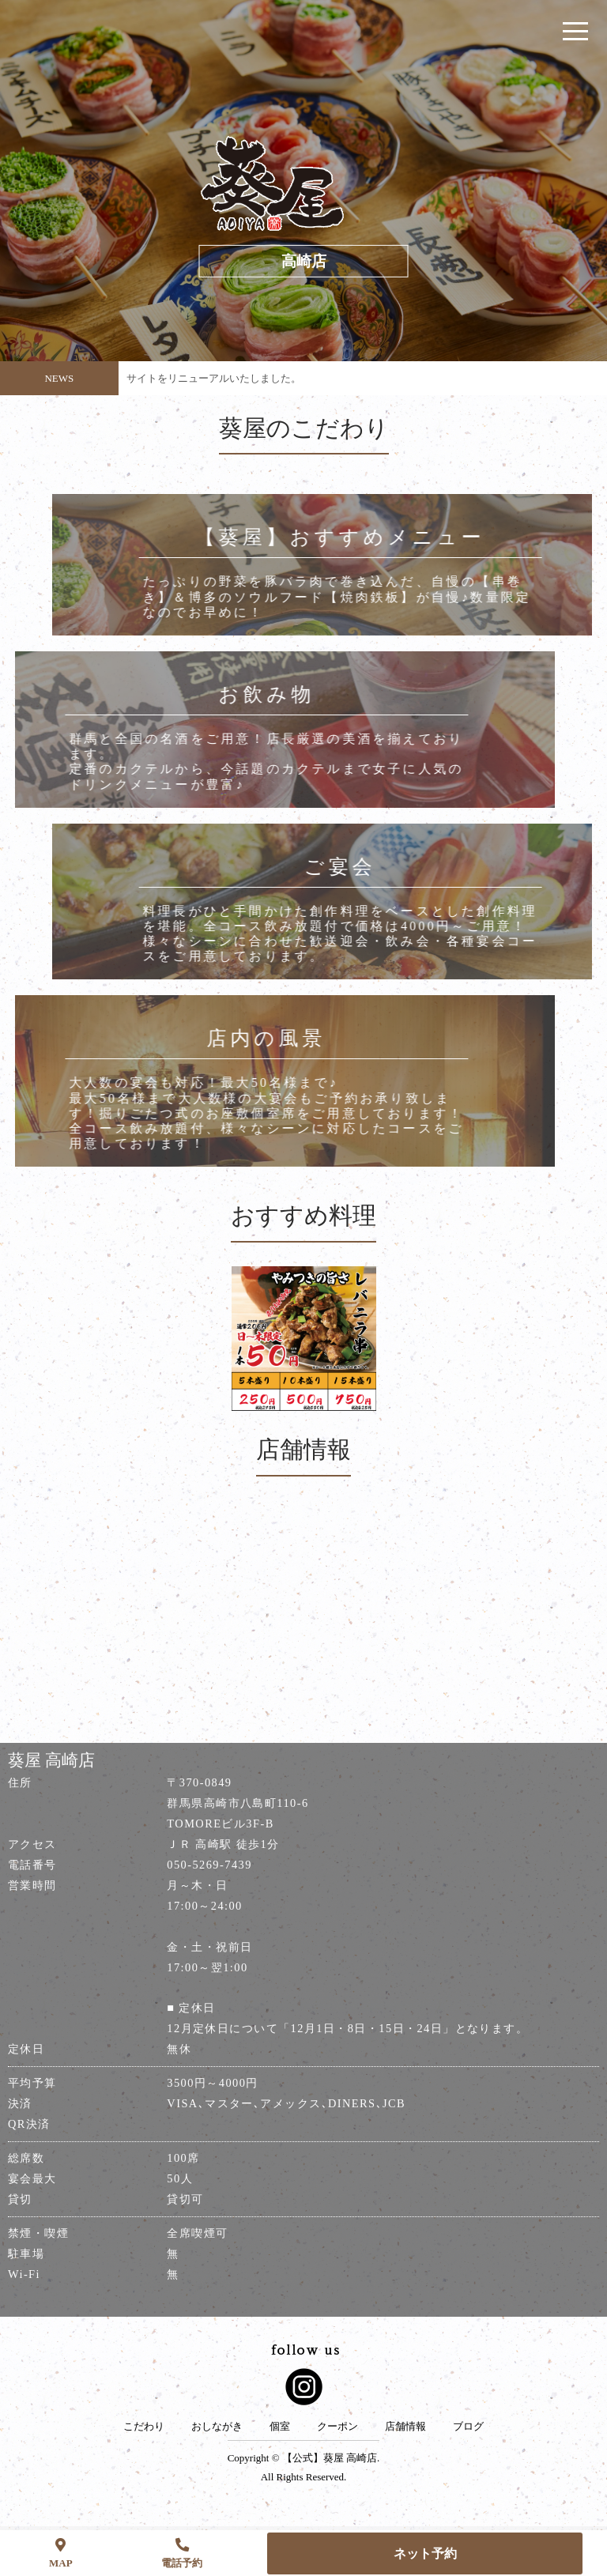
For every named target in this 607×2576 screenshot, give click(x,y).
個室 (280, 2426)
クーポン (337, 2426)
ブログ (468, 2426)
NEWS (59, 378)
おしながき (217, 2426)
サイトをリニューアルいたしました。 (213, 378)
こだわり (143, 2426)
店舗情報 (405, 2426)
